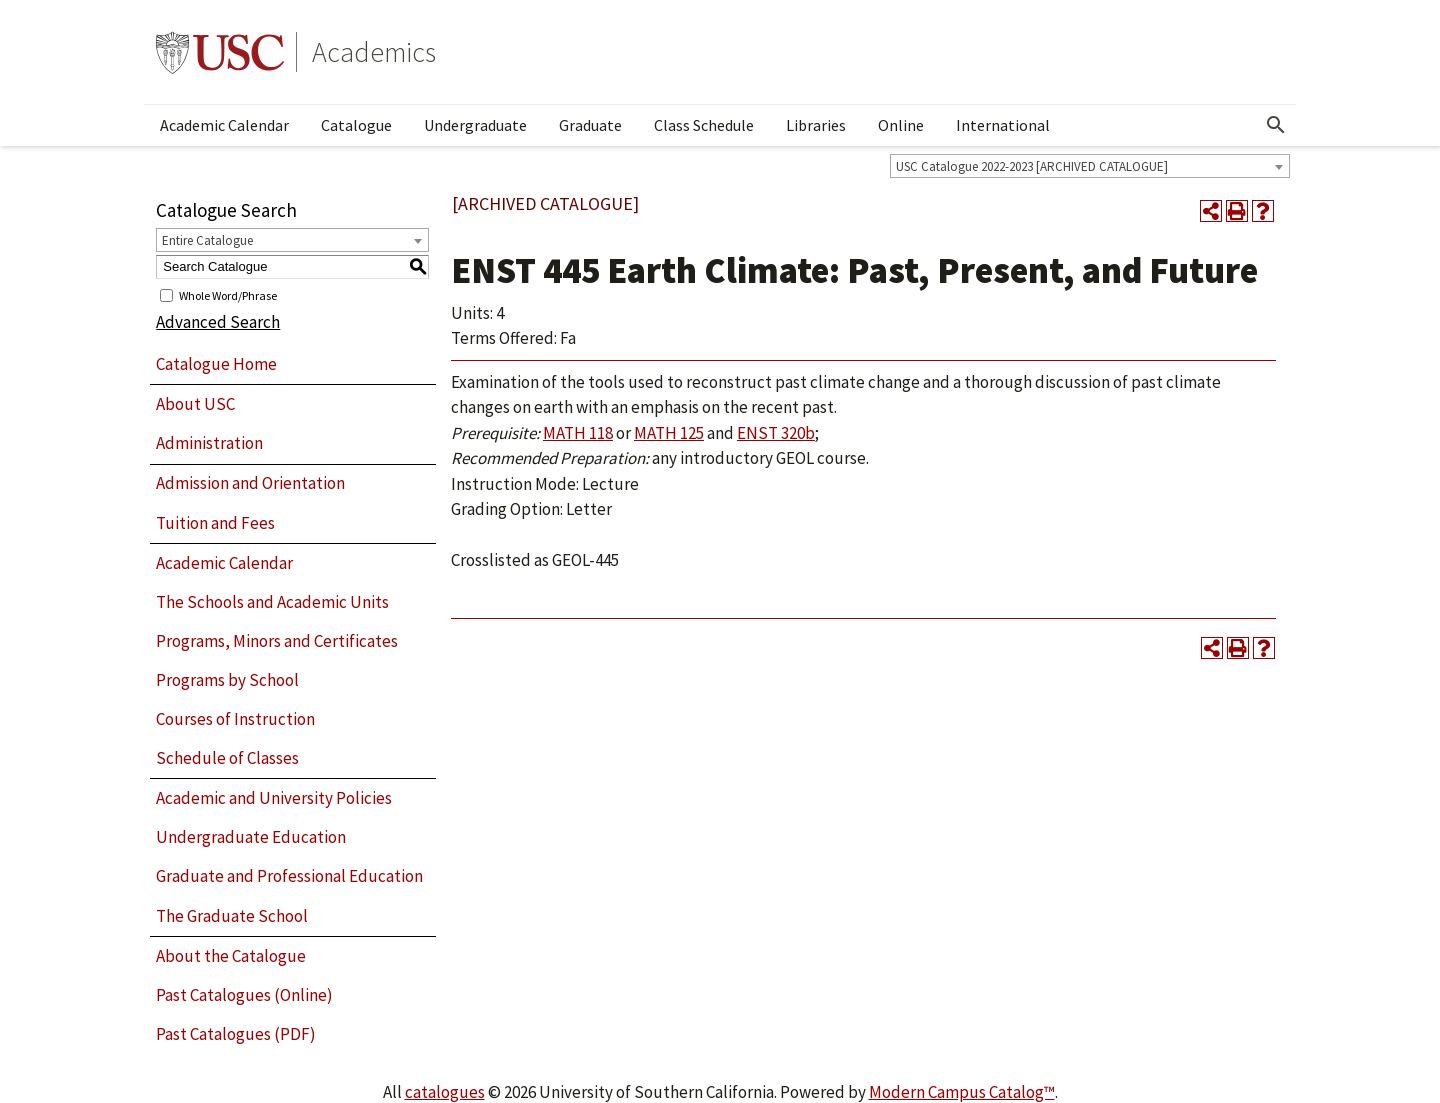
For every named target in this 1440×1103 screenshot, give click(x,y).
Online (901, 125)
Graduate (590, 125)
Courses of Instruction (235, 719)
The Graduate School (232, 916)
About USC (195, 404)
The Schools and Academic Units (272, 602)
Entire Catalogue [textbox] (207, 240)
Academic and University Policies (274, 798)
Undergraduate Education (251, 837)
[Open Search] (1276, 125)
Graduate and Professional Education (289, 876)
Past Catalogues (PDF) (236, 1034)
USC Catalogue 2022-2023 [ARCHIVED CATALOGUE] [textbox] (1032, 166)
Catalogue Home (216, 364)
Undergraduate (475, 125)
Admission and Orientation (250, 483)
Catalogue (356, 125)
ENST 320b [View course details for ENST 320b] (776, 433)
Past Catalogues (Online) (244, 995)
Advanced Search (218, 322)
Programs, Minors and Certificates (277, 641)
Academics (374, 52)
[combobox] (1090, 166)
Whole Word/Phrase (228, 294)
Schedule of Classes (227, 758)
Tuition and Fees (215, 523)
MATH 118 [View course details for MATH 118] (578, 433)
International (1003, 125)
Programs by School (227, 680)
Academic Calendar (224, 125)
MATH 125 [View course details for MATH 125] (669, 433)
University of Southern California (220, 52)
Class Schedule (704, 125)
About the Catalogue (231, 956)
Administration (209, 443)
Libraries (816, 125)
